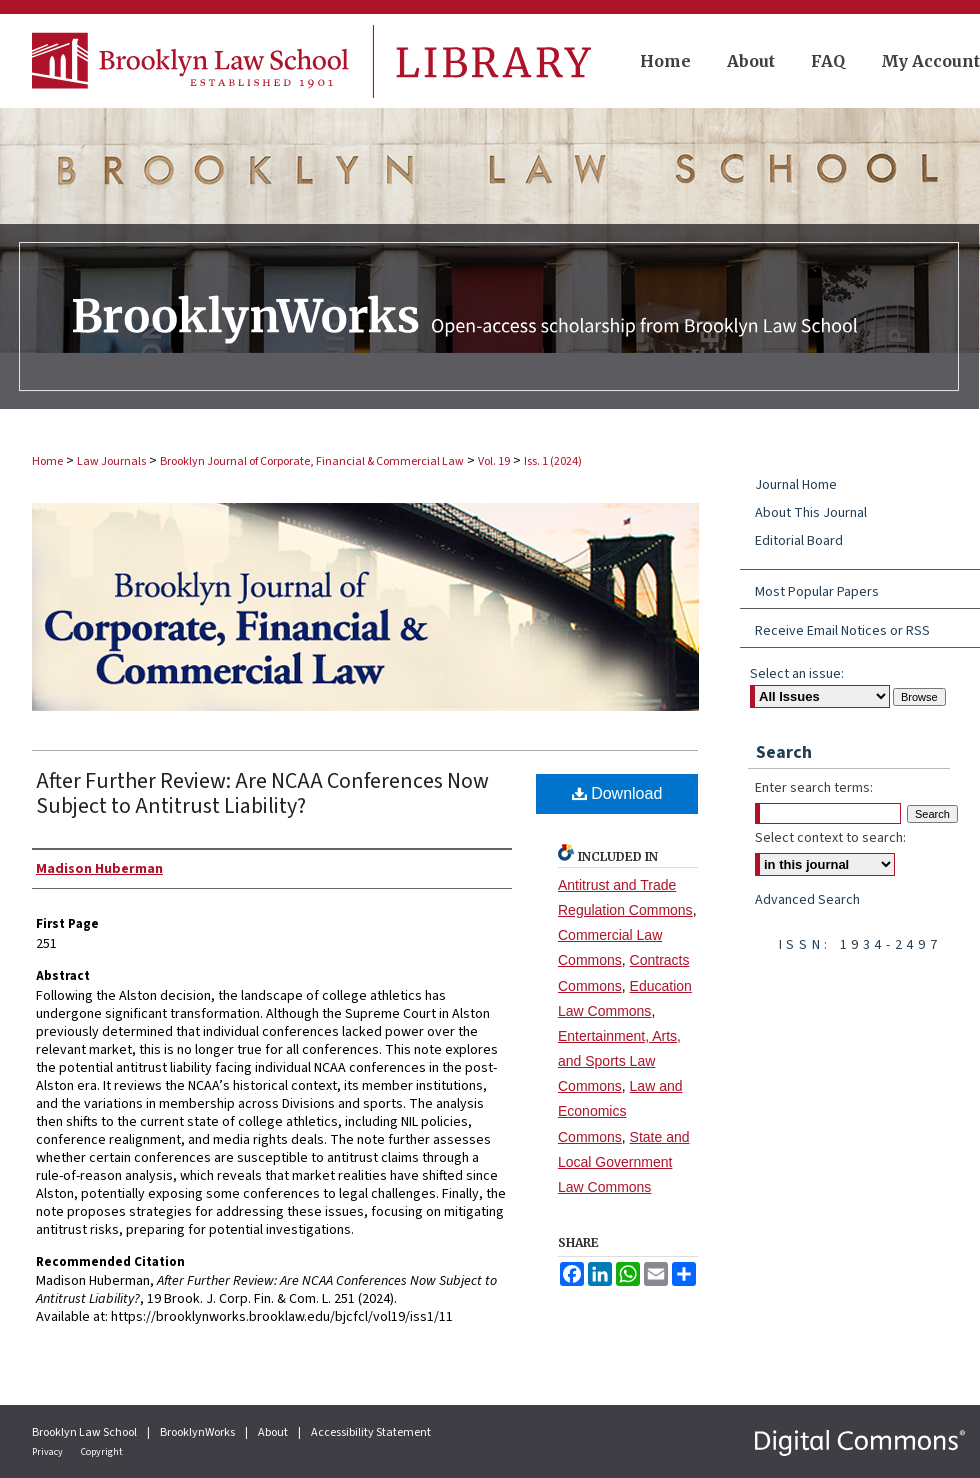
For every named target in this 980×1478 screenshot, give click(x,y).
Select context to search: (830, 838)
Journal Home (796, 485)
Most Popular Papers (817, 592)
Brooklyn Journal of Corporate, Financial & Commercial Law (312, 461)
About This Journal (811, 513)
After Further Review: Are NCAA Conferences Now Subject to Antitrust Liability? (262, 793)
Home (47, 461)
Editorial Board (799, 541)
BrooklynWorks (198, 1432)
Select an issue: (797, 674)
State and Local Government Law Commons (624, 1162)
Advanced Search (807, 900)
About (274, 1432)
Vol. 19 (494, 461)
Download (617, 793)
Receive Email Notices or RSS (842, 631)
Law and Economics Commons (620, 1111)
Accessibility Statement (371, 1432)
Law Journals (111, 461)
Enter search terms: (814, 788)
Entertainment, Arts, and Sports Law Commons (619, 1061)
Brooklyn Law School (85, 1432)
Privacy (48, 1452)
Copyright (102, 1452)
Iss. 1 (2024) (553, 461)
